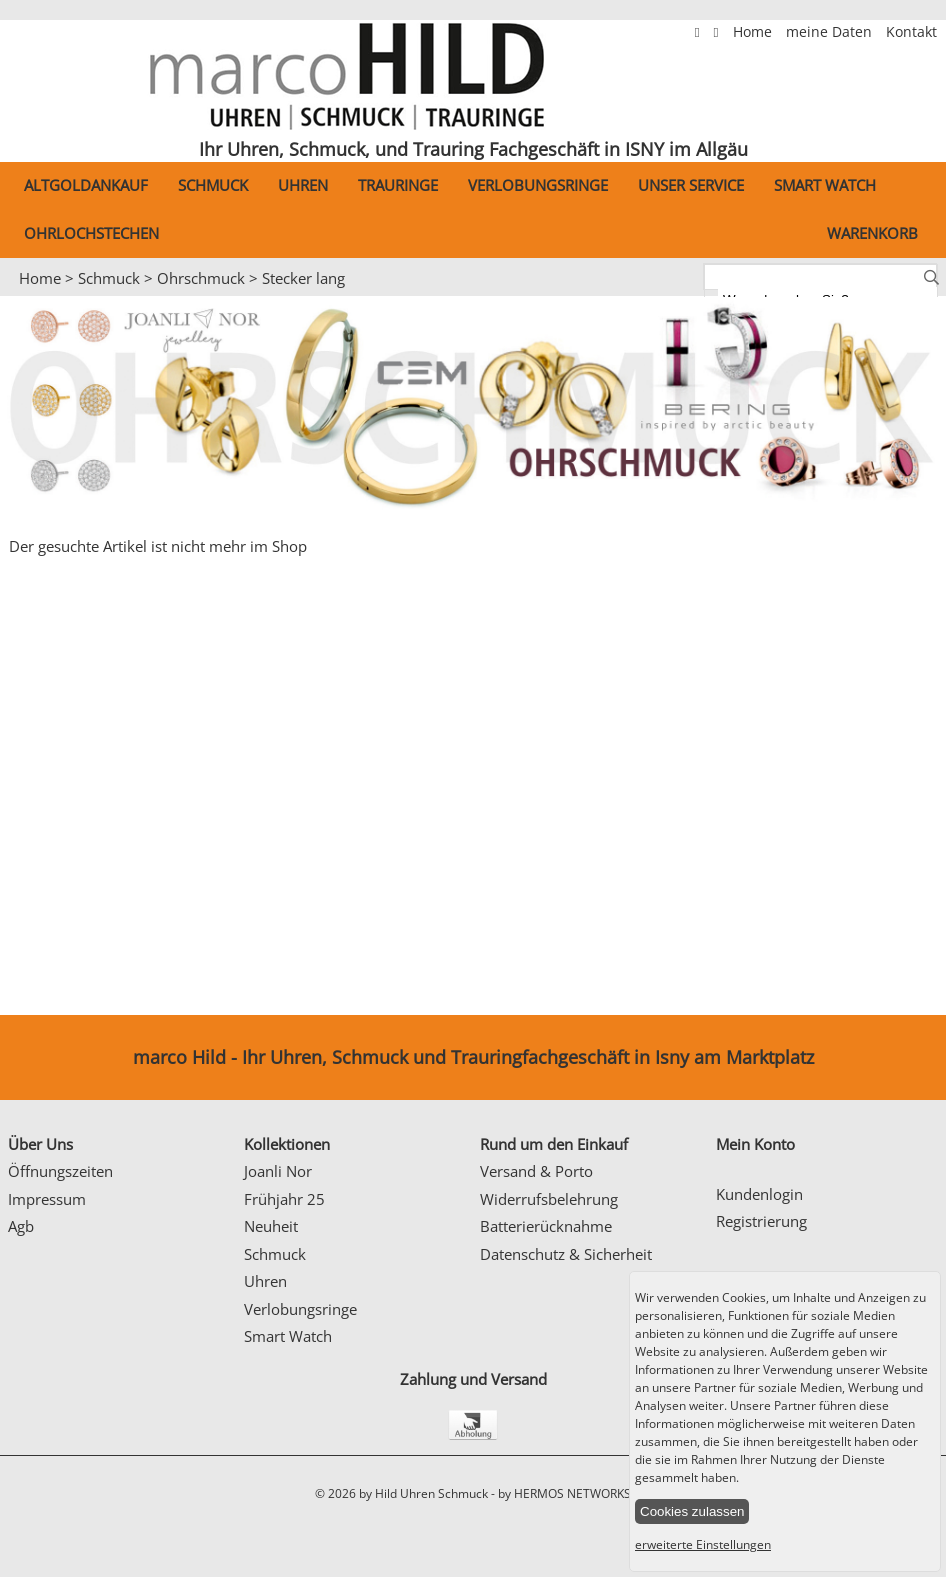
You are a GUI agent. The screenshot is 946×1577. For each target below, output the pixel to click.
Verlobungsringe (538, 185)
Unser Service (691, 185)
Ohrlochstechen (91, 233)
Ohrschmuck (201, 278)
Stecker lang (303, 278)
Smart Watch (825, 185)
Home (754, 32)
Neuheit (271, 1226)
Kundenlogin (759, 1194)
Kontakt (911, 32)
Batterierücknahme (546, 1226)
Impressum (47, 1199)
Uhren (303, 185)
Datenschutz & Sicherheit (566, 1254)
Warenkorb (872, 233)
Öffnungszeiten (60, 1171)
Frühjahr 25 (284, 1199)
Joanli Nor (278, 1171)
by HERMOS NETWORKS (564, 1493)
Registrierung (761, 1221)
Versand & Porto (536, 1171)
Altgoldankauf (86, 185)
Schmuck (213, 185)
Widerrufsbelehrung (549, 1199)
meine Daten (831, 32)
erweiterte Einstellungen (703, 1544)
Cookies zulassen (692, 1511)
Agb (21, 1226)
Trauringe (398, 185)
